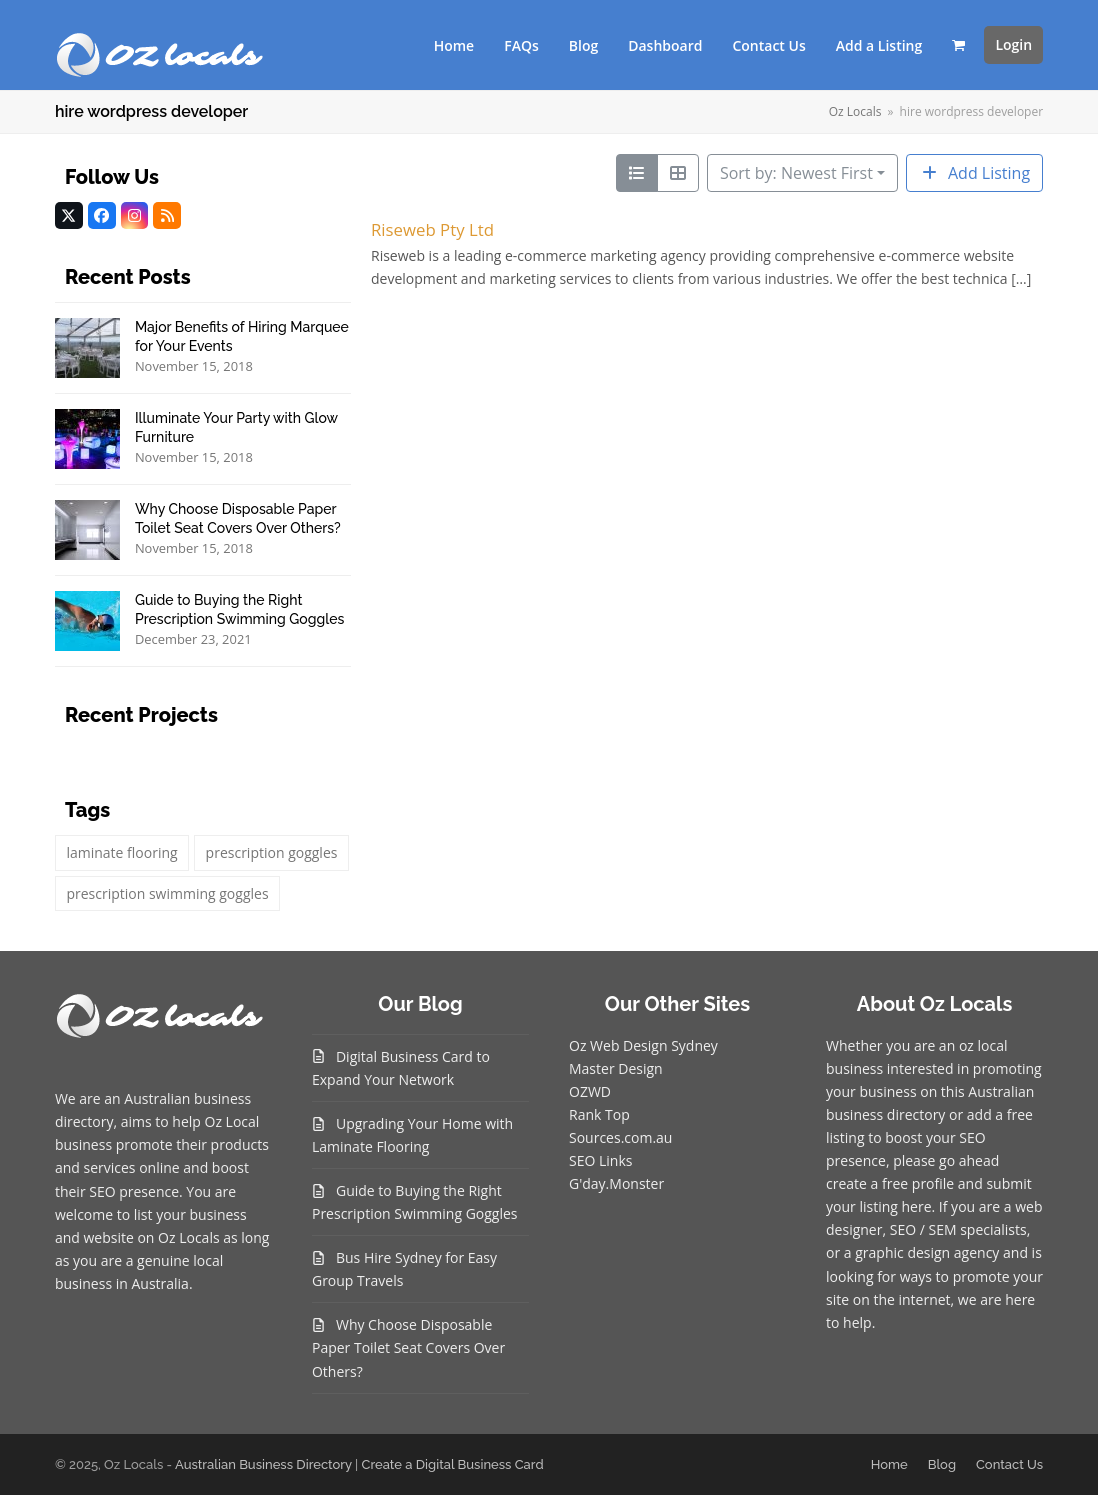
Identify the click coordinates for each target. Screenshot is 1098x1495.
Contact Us (1009, 1464)
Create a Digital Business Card (453, 1464)
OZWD (590, 1091)
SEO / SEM (923, 1229)
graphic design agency (927, 1252)
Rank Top (599, 1114)
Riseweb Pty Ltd (432, 229)
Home (889, 1464)
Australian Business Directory (263, 1464)
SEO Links (600, 1160)
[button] (958, 45)
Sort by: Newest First (796, 173)
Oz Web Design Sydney (643, 1045)
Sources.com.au (620, 1137)
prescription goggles (272, 852)
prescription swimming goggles (167, 893)
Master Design (616, 1068)
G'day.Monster (616, 1183)
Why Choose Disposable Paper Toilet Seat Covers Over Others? (408, 1347)
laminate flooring (121, 852)
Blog (942, 1464)
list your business (190, 1214)
